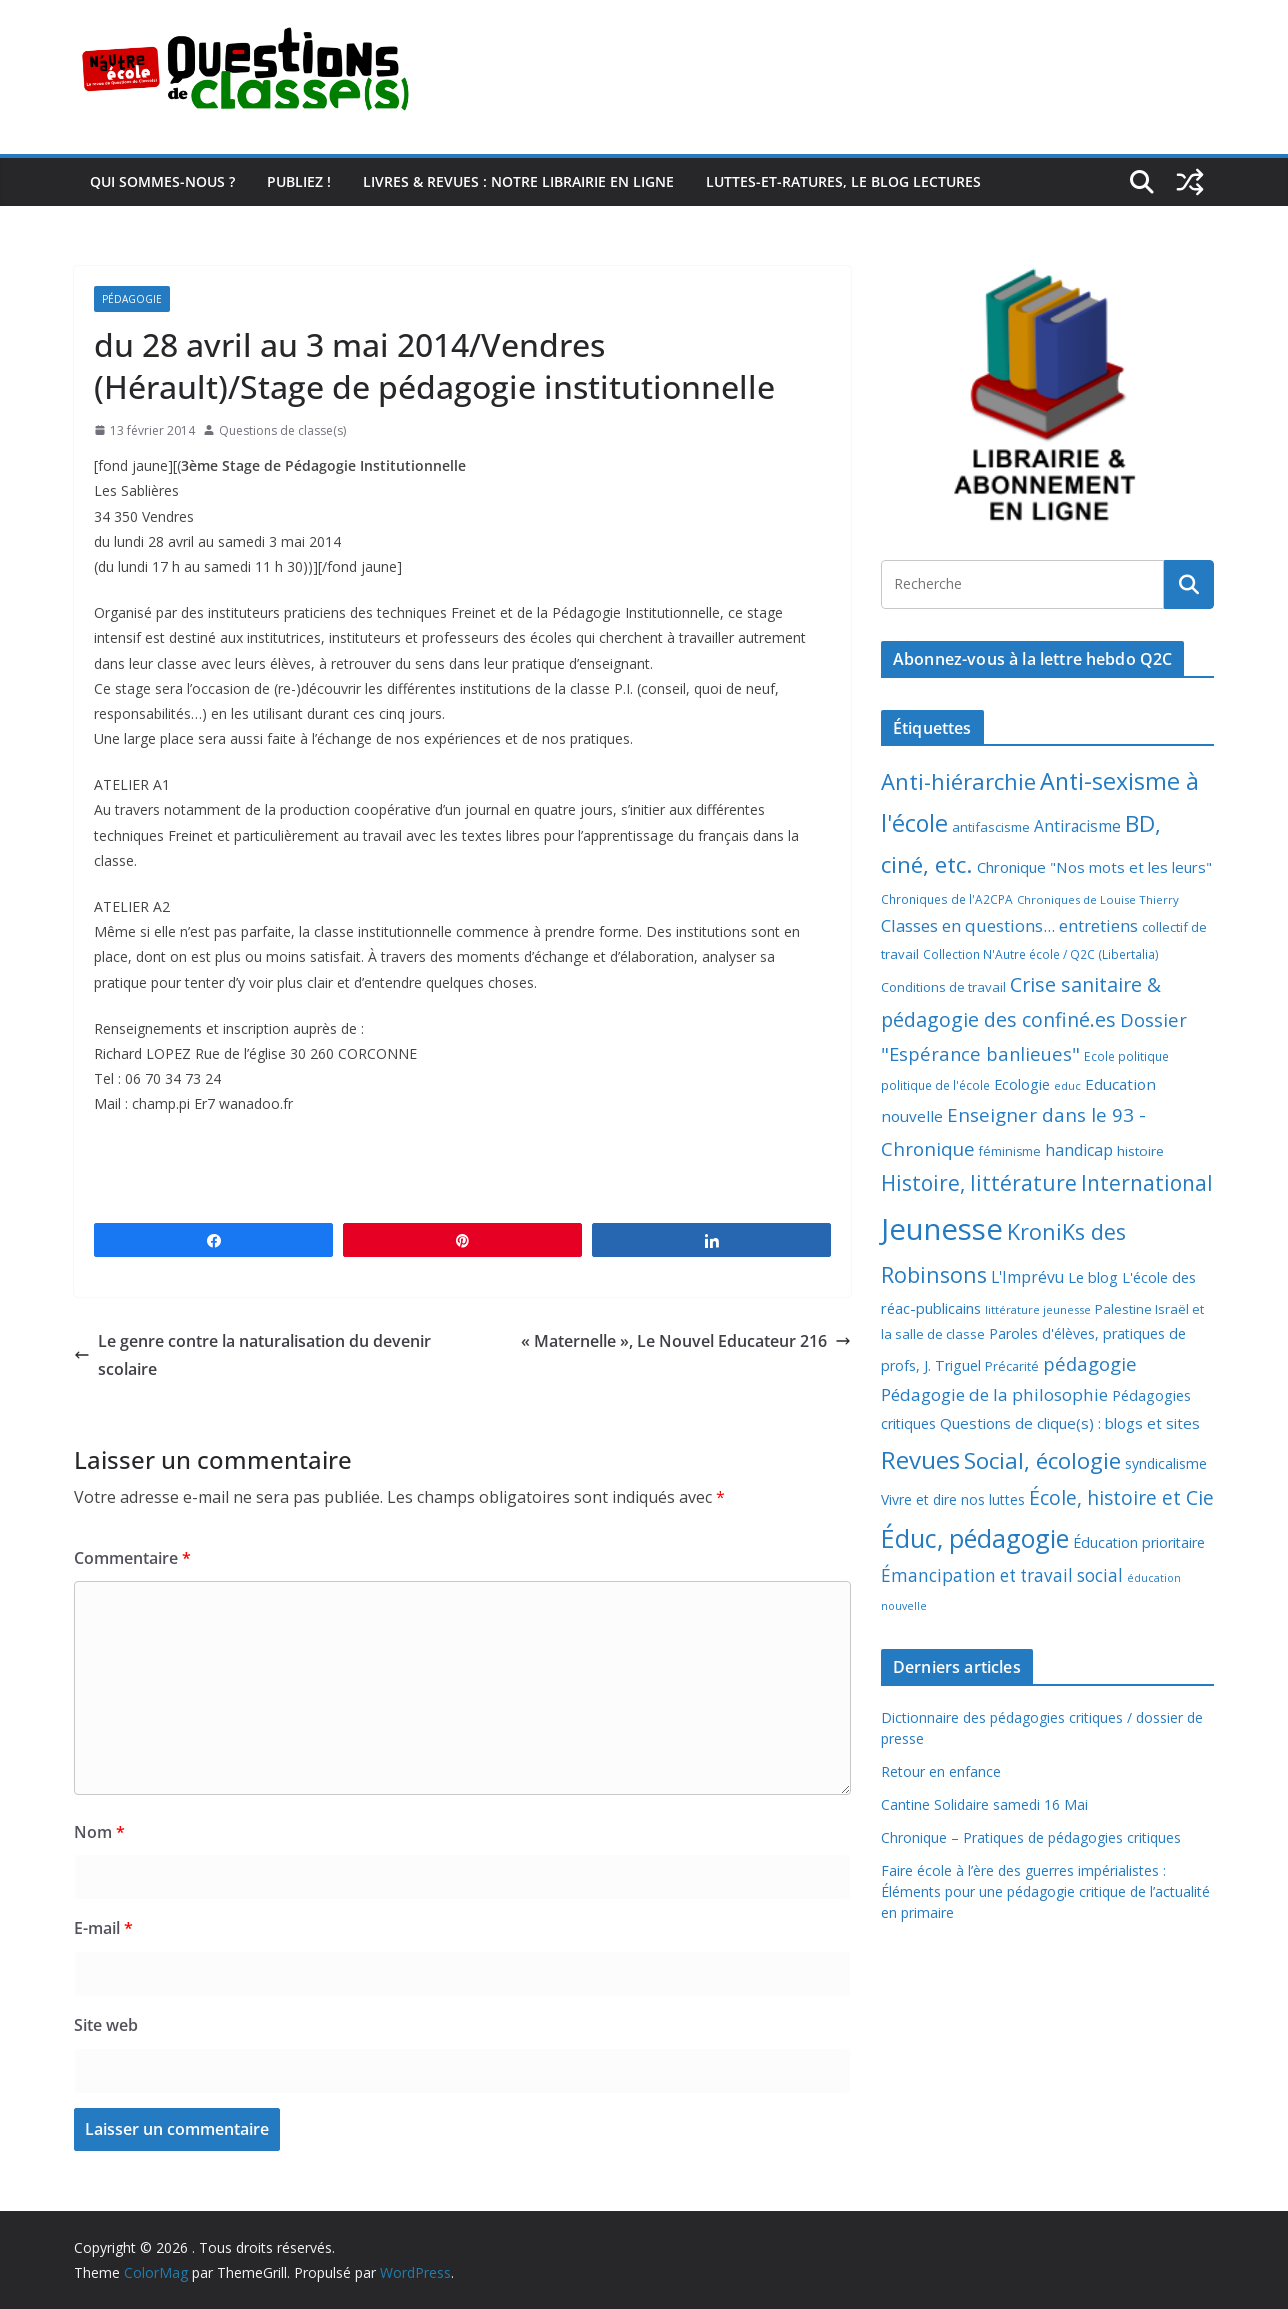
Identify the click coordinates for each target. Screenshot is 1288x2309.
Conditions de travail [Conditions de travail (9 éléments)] (943, 987)
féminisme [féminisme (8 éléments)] (1010, 1151)
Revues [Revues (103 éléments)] (920, 1459)
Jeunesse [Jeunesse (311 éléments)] (942, 1229)
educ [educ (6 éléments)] (1067, 1085)
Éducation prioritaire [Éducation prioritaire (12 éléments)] (1139, 1542)
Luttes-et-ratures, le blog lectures (843, 181)
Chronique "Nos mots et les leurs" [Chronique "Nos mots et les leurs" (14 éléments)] (1094, 867)
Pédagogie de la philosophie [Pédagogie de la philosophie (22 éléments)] (994, 1394)
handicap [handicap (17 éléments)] (1079, 1150)
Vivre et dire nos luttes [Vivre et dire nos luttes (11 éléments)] (953, 1499)
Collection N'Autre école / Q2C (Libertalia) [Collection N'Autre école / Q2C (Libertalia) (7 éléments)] (1041, 954)
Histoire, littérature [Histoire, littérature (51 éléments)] (979, 1183)
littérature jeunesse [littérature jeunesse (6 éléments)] (1038, 1309)
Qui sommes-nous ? (162, 181)
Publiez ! (299, 181)
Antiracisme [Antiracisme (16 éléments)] (1077, 826)
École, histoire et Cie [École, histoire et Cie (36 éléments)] (1121, 1497)
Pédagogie (132, 299)
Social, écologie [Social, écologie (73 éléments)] (1042, 1460)
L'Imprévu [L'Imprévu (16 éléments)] (1027, 1277)
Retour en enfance (941, 1771)
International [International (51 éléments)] (1147, 1183)
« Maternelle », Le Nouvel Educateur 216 (686, 1341)
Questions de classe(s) (282, 430)
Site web (106, 2025)
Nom (99, 1832)
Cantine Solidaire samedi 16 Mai (984, 1804)
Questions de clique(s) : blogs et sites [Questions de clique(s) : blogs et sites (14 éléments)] (1070, 1423)
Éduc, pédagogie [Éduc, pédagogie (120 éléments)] (975, 1538)
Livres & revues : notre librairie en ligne (518, 181)
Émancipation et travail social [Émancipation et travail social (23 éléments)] (1002, 1575)
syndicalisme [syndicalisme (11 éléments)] (1166, 1463)
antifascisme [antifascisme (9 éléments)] (991, 827)
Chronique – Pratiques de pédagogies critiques (1031, 1837)
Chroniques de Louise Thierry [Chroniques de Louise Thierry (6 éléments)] (1098, 899)
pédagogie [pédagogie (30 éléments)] (1090, 1363)
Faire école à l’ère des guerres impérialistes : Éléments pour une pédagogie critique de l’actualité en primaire (1045, 1891)
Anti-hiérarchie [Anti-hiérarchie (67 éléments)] (958, 781)
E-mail (103, 1928)
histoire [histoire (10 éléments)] (1140, 1151)
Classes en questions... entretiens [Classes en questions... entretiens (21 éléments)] (1009, 925)
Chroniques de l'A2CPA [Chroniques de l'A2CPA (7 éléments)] (947, 899)
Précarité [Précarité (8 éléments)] (1012, 1366)
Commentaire (132, 1558)
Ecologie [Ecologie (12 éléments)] (1022, 1084)
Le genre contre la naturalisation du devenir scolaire (252, 1355)
